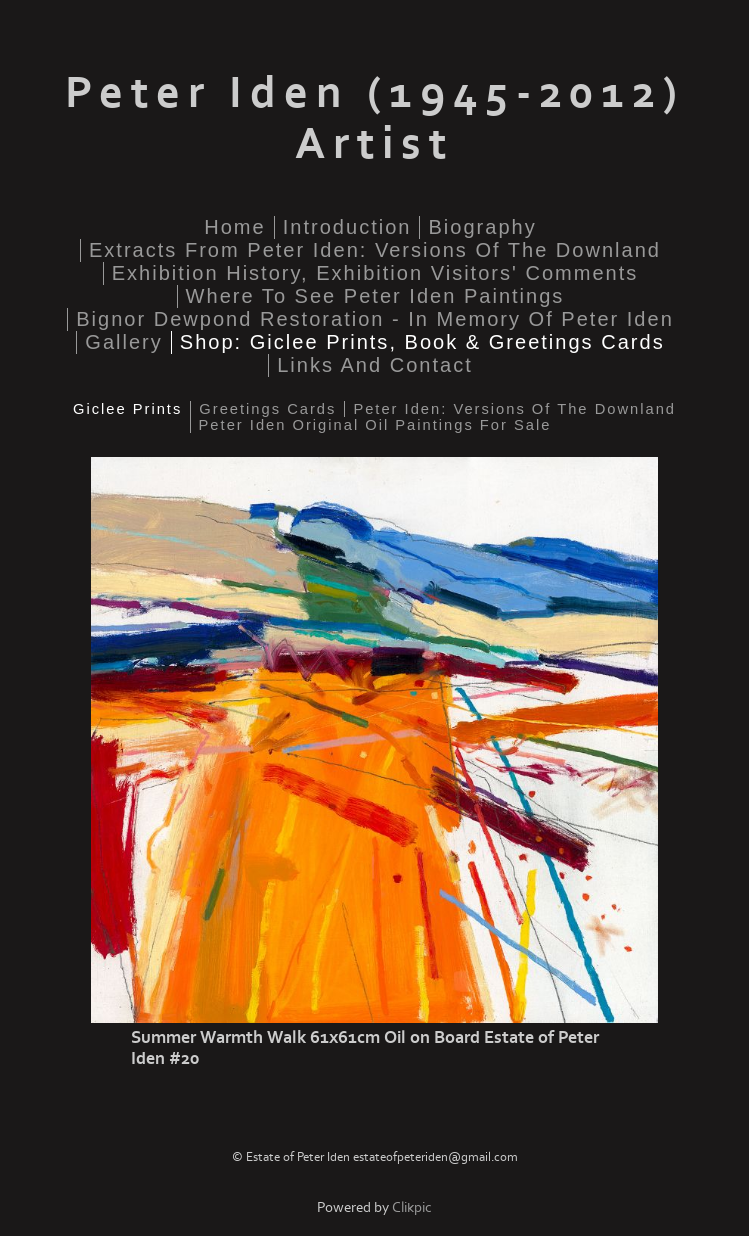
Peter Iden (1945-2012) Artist (375, 119)
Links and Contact (375, 365)
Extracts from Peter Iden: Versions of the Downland (375, 250)
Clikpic (412, 1207)
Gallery (124, 342)
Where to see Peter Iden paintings (375, 296)
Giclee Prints (127, 409)
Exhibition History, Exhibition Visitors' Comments (375, 273)
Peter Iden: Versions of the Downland (514, 409)
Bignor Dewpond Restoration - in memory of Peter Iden (375, 319)
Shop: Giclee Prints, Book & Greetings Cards (422, 342)
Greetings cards (267, 409)
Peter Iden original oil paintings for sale (375, 425)
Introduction (347, 227)
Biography (482, 227)
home (234, 227)
